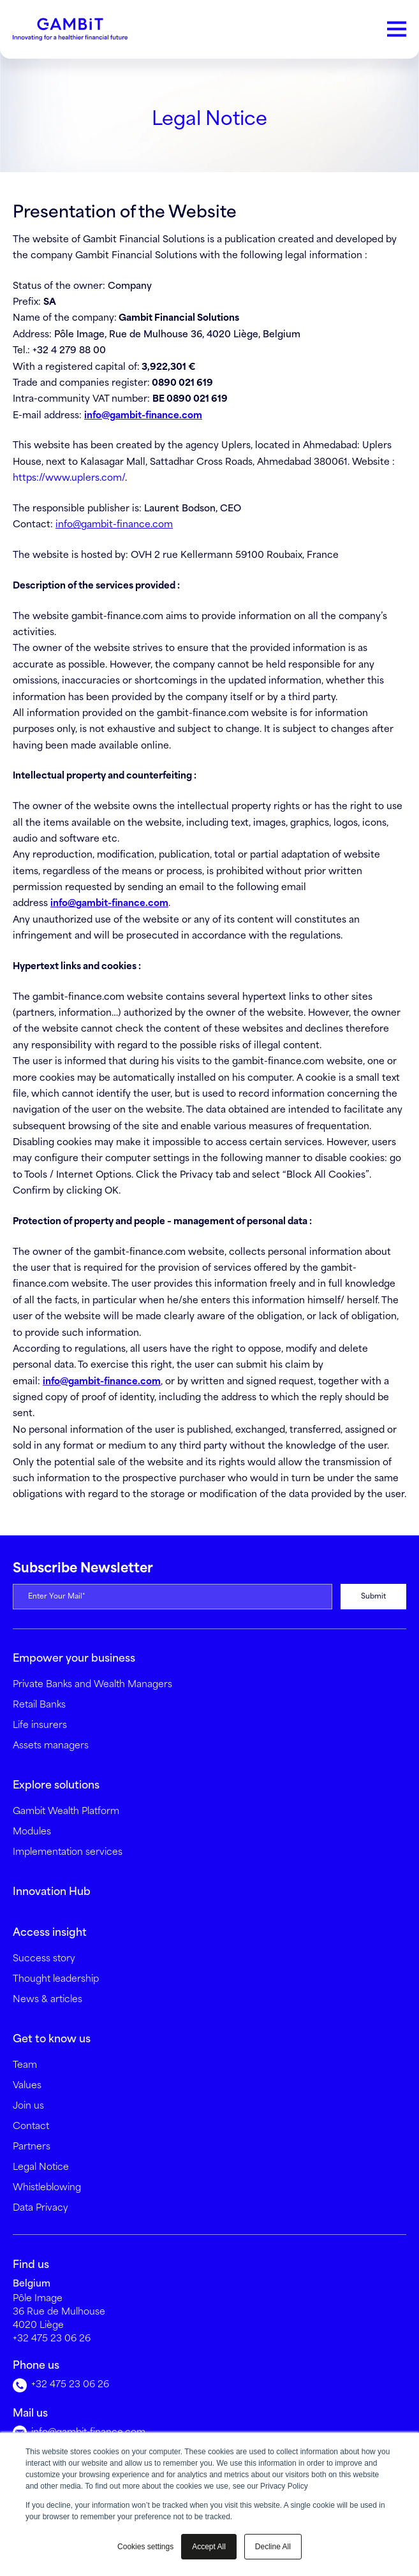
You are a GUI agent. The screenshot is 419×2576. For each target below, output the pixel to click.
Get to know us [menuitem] (52, 2039)
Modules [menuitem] (32, 1831)
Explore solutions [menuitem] (56, 1785)
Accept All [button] (209, 2546)
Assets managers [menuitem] (51, 1745)
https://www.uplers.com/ (70, 478)
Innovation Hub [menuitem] (52, 1892)
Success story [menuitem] (44, 1958)
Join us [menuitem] (28, 2106)
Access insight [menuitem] (50, 1933)
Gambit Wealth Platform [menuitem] (66, 1811)
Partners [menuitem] (31, 2146)
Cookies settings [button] (145, 2546)
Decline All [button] (273, 2546)
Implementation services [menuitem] (67, 1852)
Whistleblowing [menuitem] (47, 2187)
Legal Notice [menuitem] (41, 2167)
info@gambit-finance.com (114, 524)
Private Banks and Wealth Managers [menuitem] (92, 1684)
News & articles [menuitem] (47, 1999)
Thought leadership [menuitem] (56, 1979)
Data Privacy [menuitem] (40, 2208)
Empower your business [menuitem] (74, 1658)
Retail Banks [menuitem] (39, 1705)
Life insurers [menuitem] (40, 1725)
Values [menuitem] (27, 2085)
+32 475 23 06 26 (52, 2338)
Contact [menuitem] (31, 2126)
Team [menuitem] (25, 2065)
